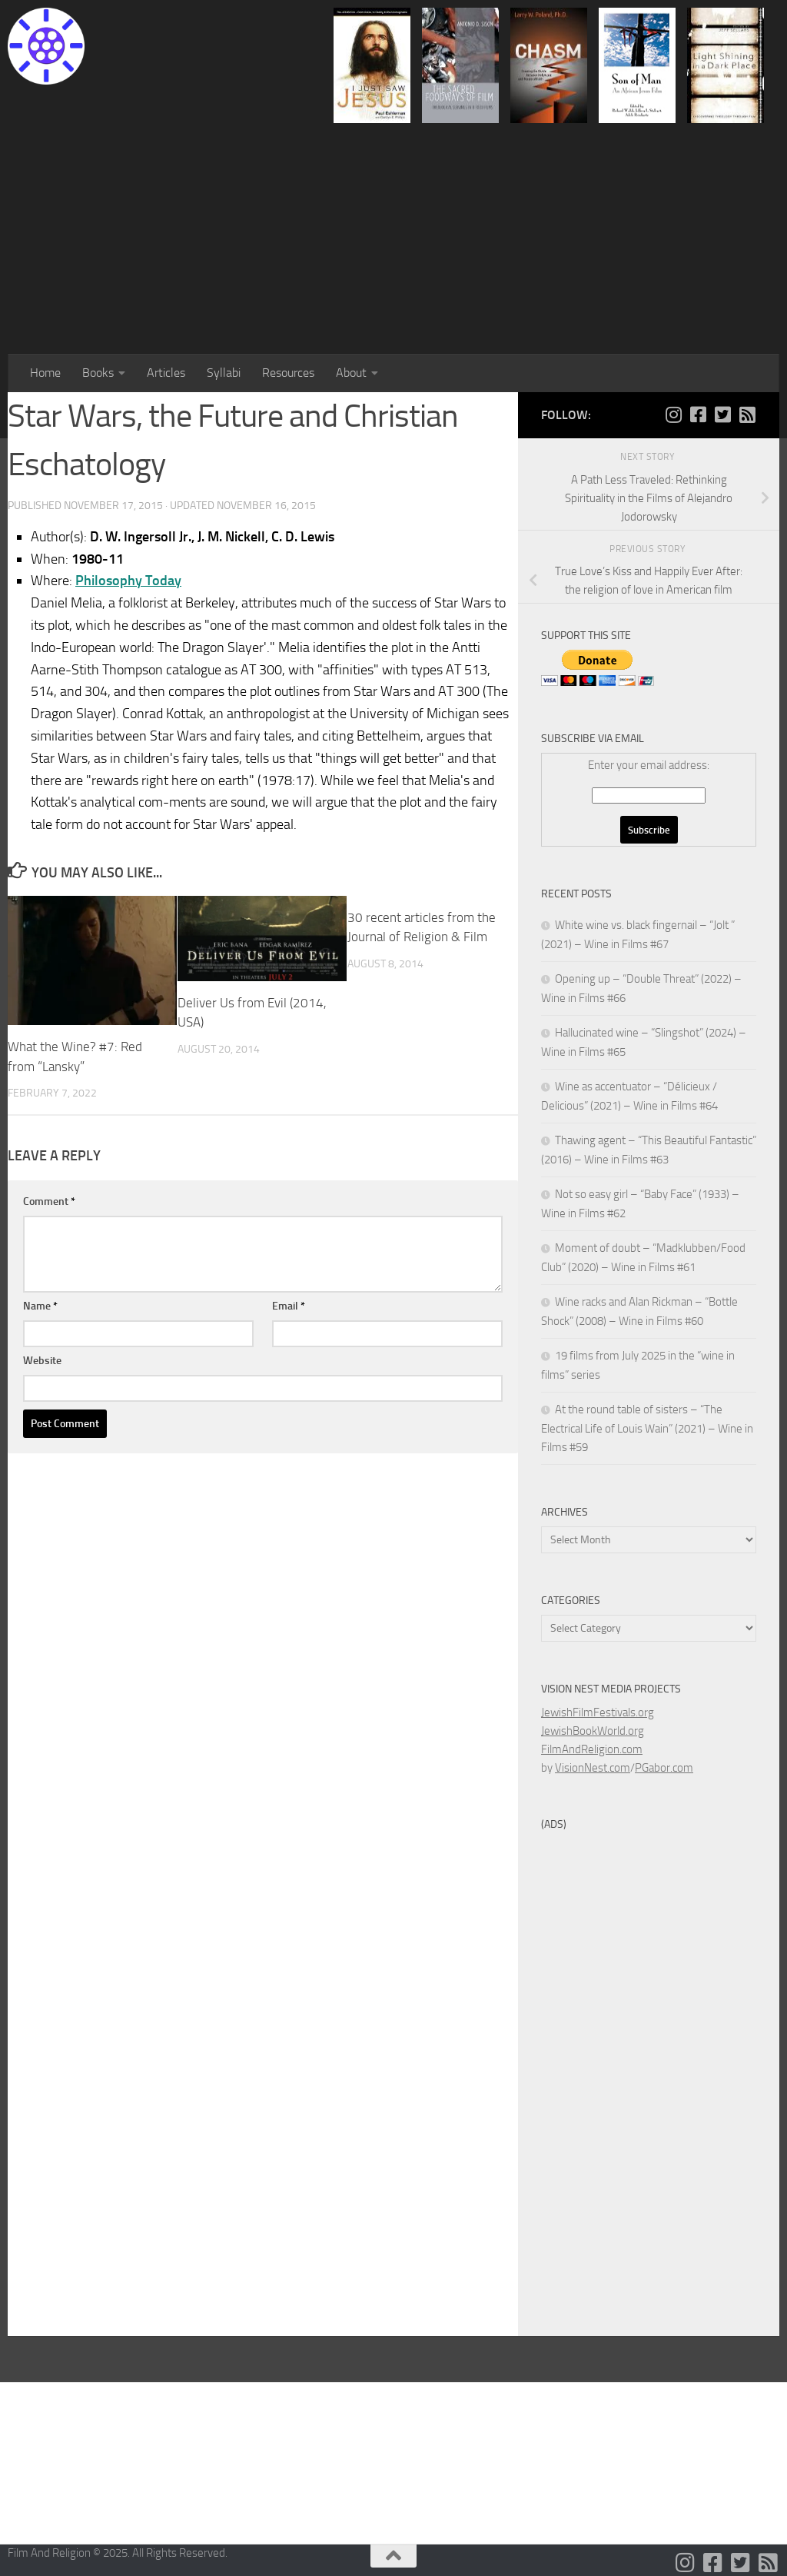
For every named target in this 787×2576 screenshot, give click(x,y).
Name (40, 1306)
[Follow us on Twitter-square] (722, 414)
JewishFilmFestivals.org (597, 1712)
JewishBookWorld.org (592, 1731)
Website (42, 1360)
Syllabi (224, 372)
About (351, 372)
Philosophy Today (128, 580)
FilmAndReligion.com (592, 1749)
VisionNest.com (592, 1768)
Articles (166, 372)
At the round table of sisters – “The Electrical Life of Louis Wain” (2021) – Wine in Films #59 (647, 1428)
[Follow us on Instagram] (673, 414)
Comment (49, 1201)
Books (98, 372)
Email (288, 1306)
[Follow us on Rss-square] (747, 414)
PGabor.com (664, 1768)
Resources (288, 372)
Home (45, 372)
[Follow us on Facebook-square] (698, 414)
